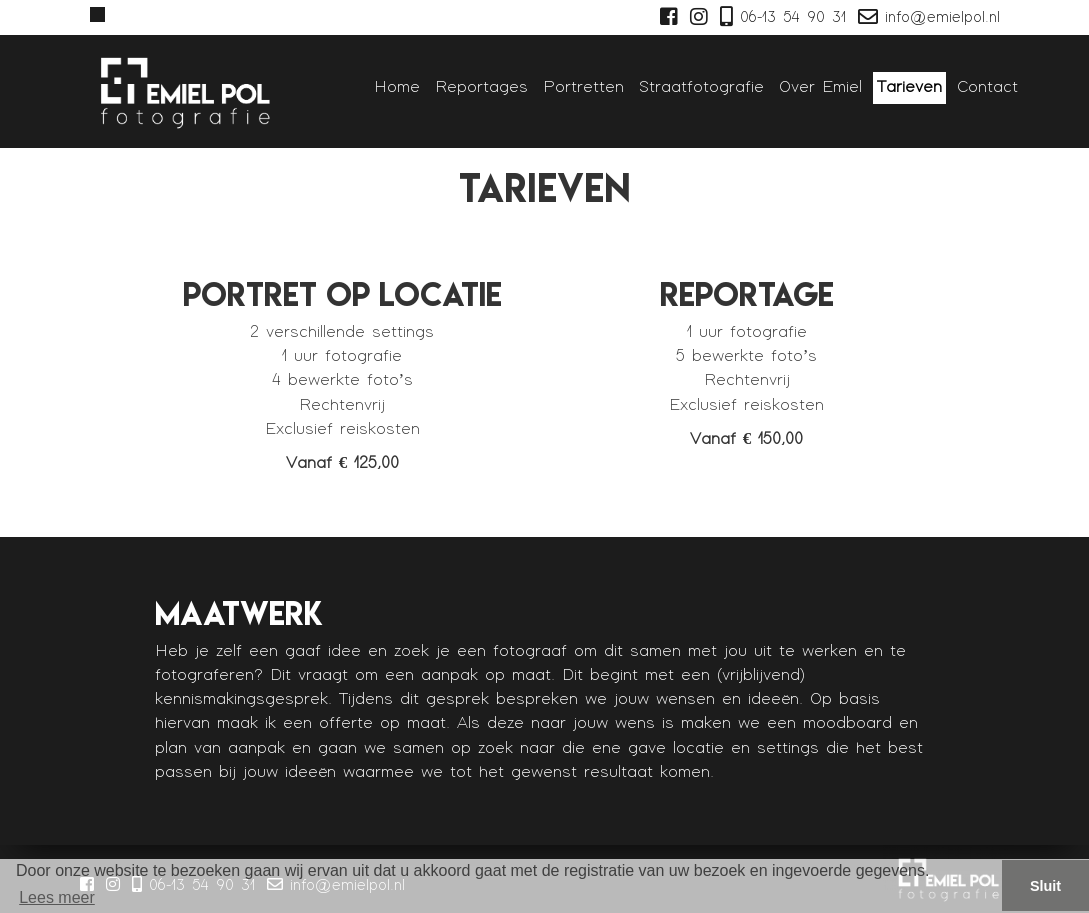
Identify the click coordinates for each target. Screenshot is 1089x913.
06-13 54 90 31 (780, 17)
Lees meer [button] (57, 897)
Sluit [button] (1045, 886)
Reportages (481, 87)
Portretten (583, 87)
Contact (987, 87)
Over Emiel (820, 87)
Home (397, 87)
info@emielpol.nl (926, 17)
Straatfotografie (701, 87)
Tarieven (909, 87)
